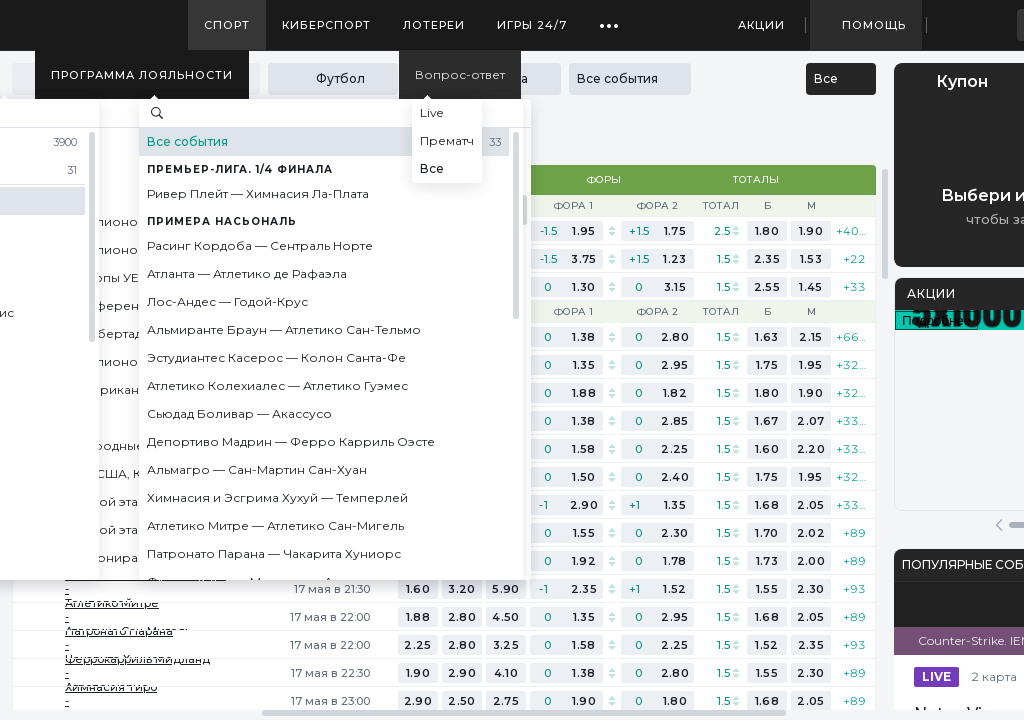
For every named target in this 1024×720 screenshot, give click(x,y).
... (609, 18)
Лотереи (434, 25)
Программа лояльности (142, 75)
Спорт (227, 25)
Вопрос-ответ (460, 74)
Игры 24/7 (532, 25)
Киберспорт (326, 25)
